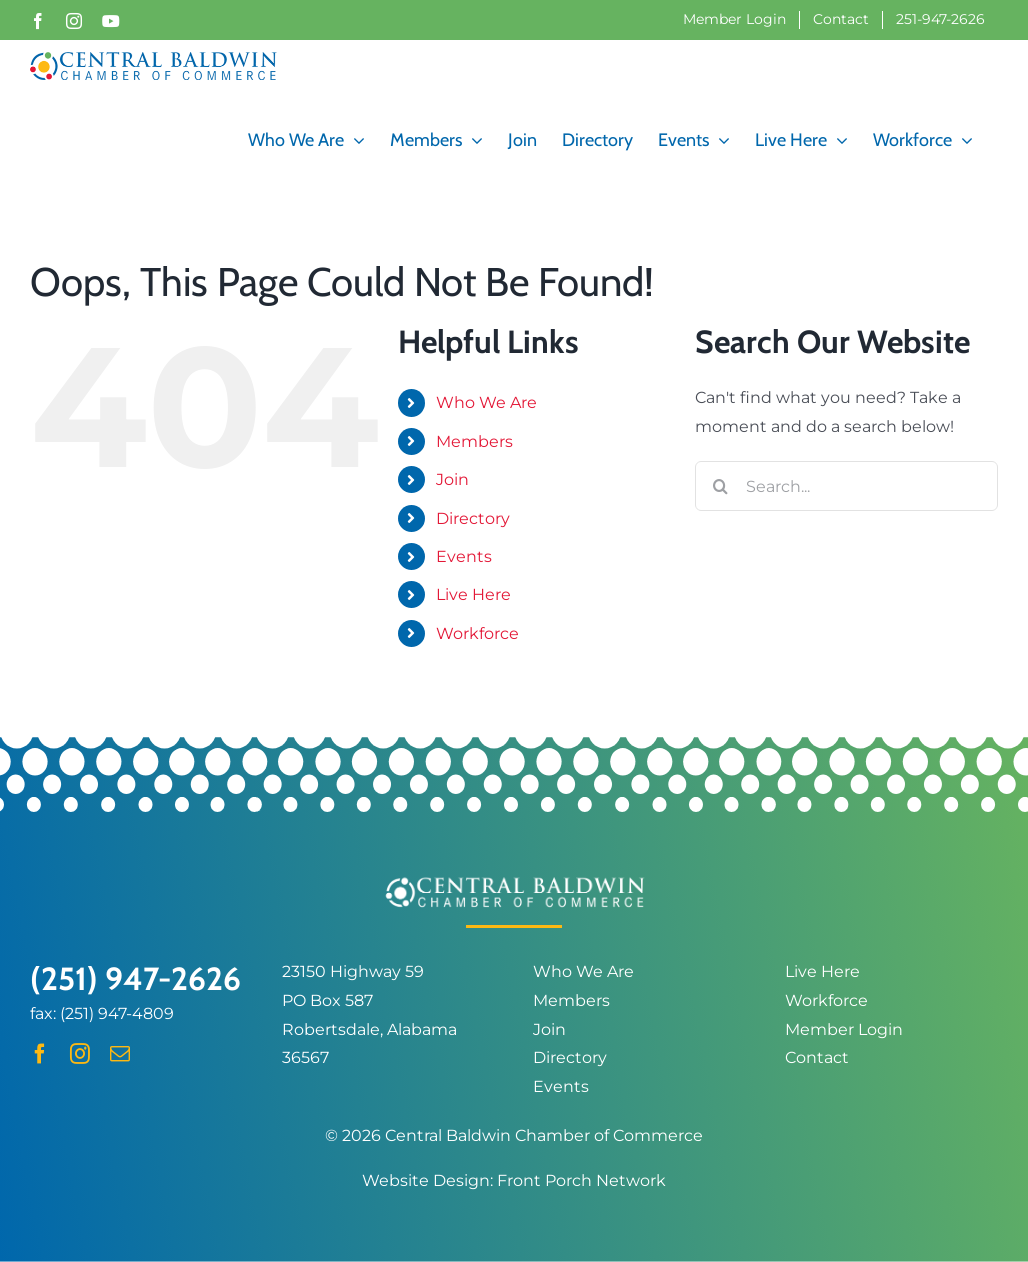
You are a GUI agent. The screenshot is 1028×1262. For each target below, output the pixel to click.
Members (474, 440)
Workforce (477, 632)
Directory (473, 517)
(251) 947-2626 (135, 977)
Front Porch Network (581, 1179)
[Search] (720, 486)
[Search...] (846, 486)
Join (452, 478)
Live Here (473, 594)
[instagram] (80, 1054)
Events (464, 555)
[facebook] (40, 1054)
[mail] (120, 1054)
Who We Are (486, 402)
